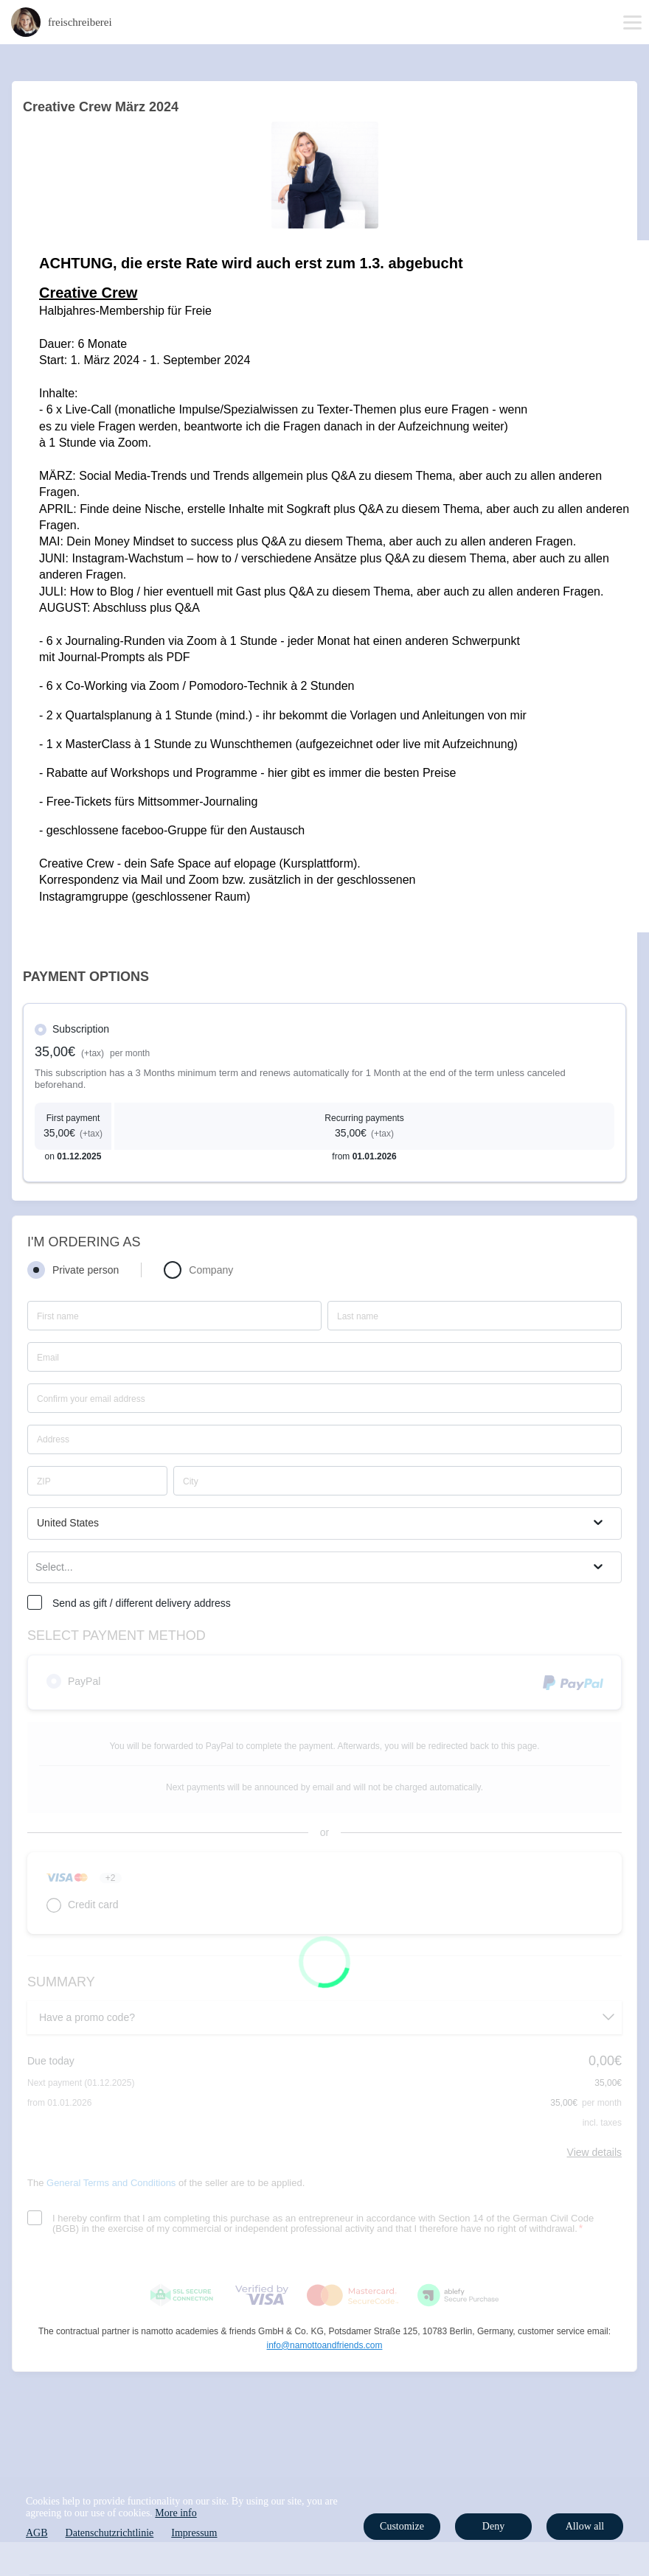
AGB (37, 2532)
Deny (493, 2526)
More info (175, 2513)
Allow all (585, 2526)
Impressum (194, 2532)
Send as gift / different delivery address (141, 1603)
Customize (402, 2526)
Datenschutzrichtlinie (110, 2532)
